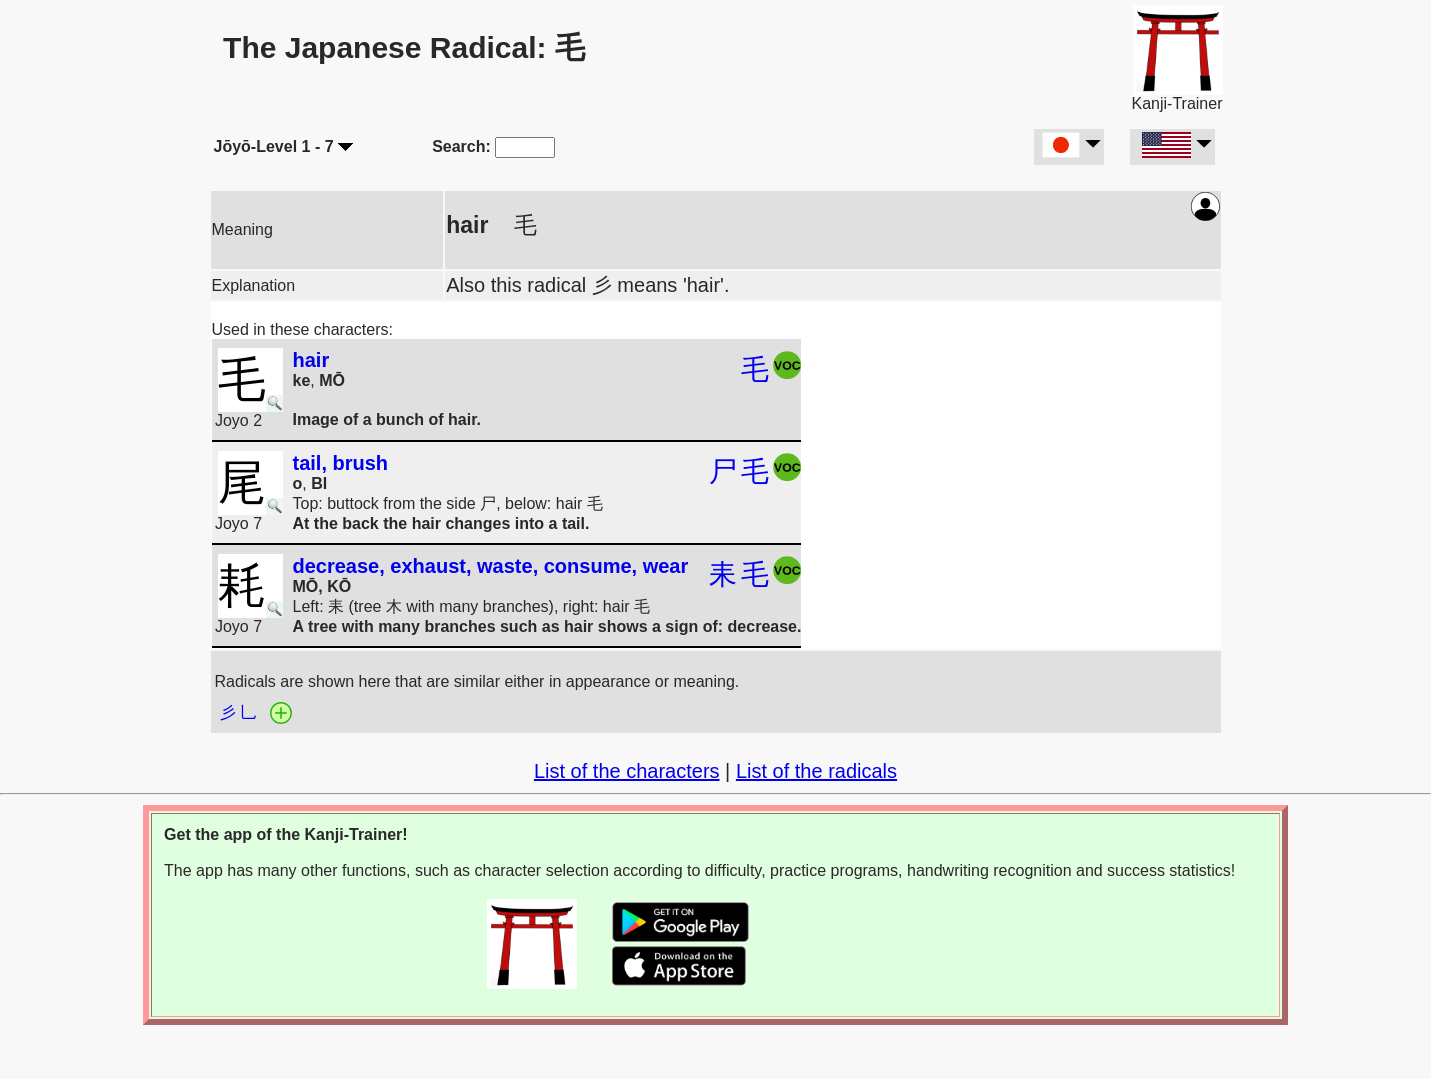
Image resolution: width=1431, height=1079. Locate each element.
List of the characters (627, 771)
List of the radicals (816, 771)
